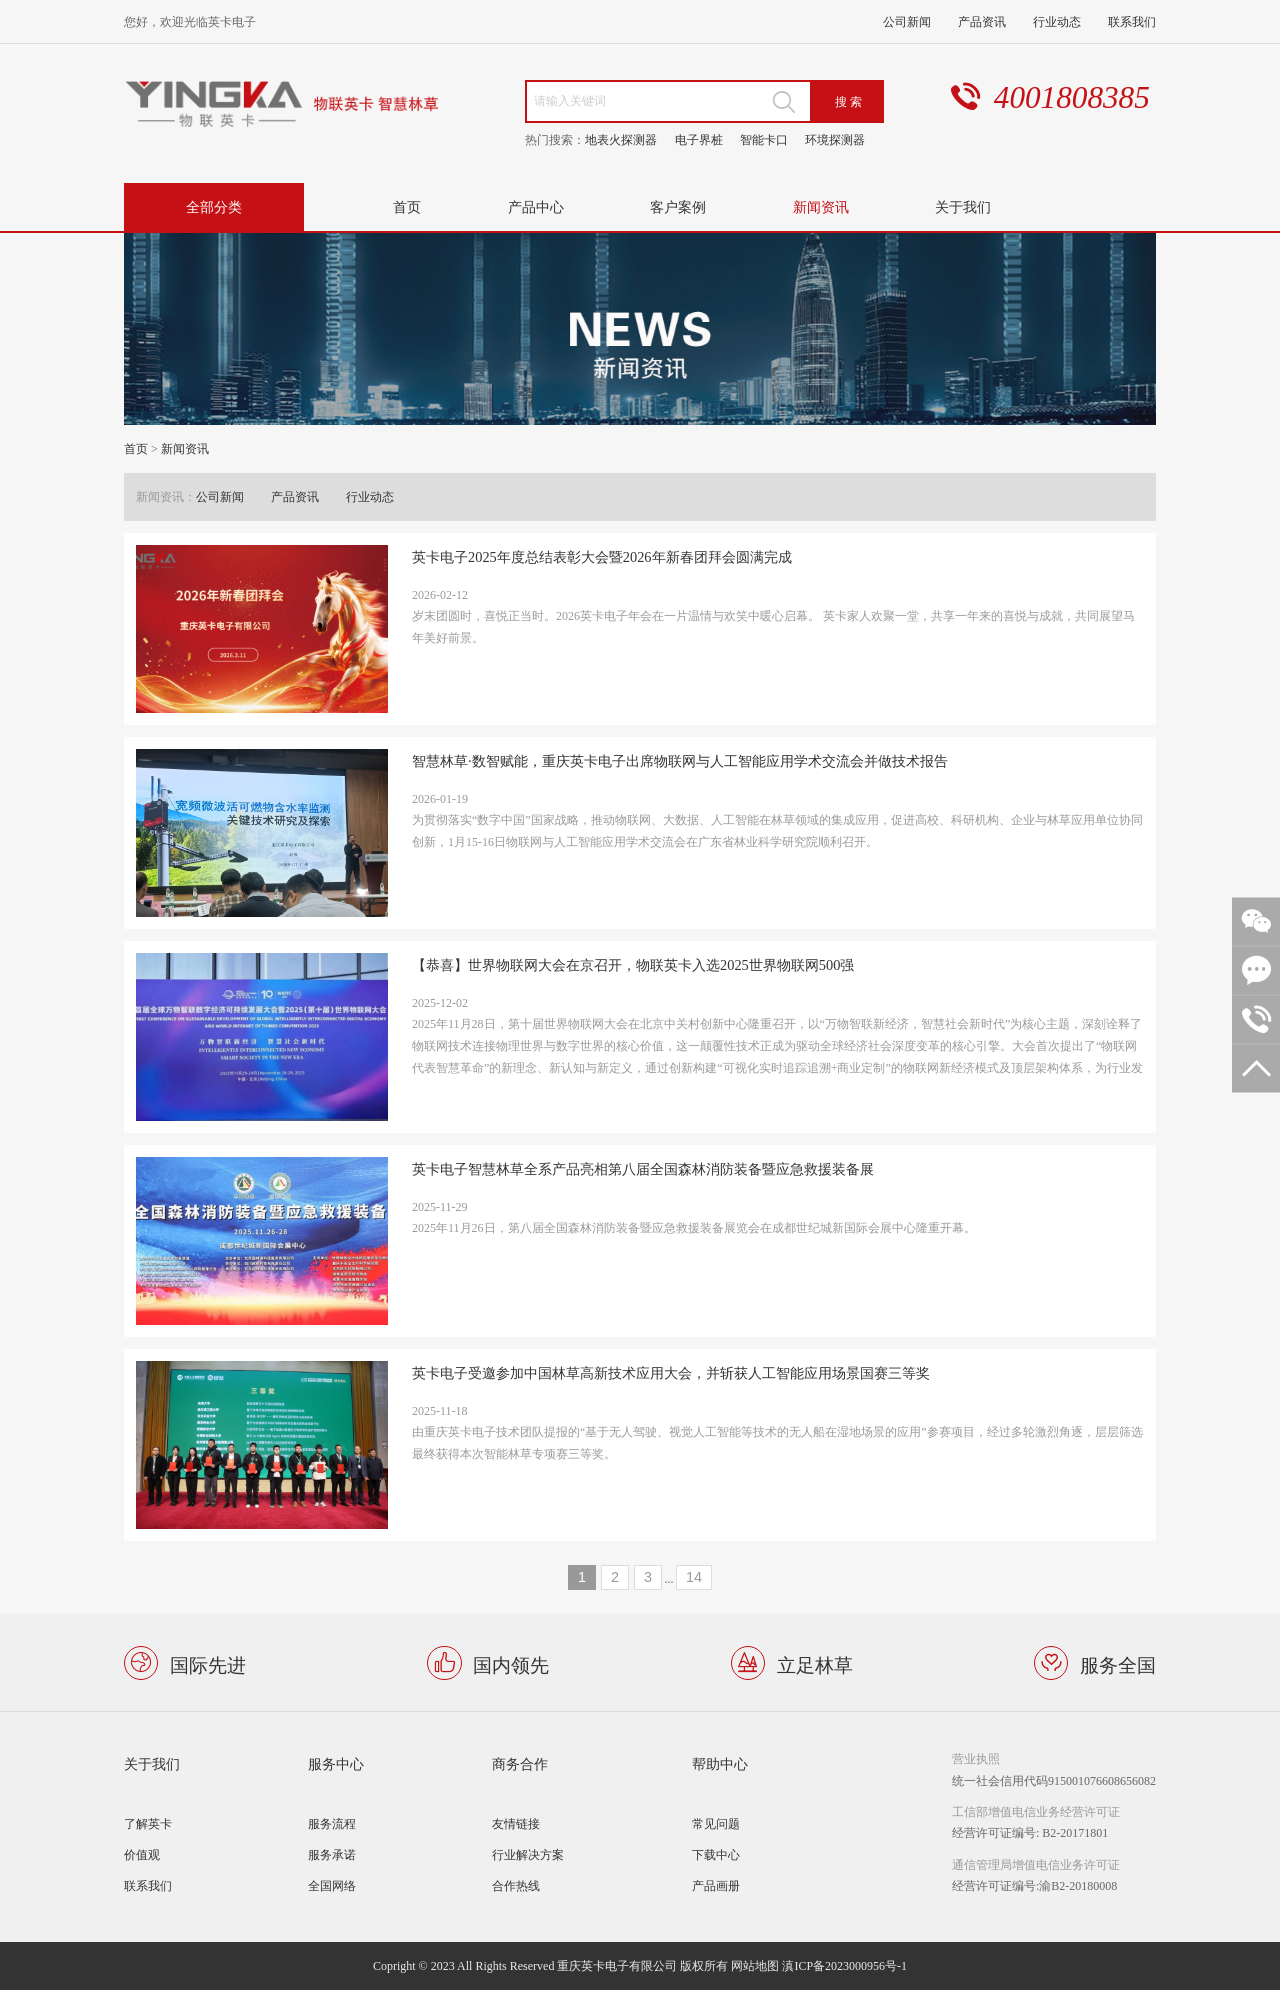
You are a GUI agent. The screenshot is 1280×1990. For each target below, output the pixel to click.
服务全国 (1118, 1663)
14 (694, 1577)
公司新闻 (907, 21)
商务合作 (520, 1763)
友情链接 (516, 1823)
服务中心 (336, 1763)
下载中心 (716, 1854)
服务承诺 (332, 1854)
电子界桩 (699, 139)
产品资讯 (982, 21)
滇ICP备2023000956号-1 (844, 1965)
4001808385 (1072, 97)
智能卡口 (764, 139)
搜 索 (848, 101)
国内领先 (511, 1663)
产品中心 (536, 206)
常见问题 (716, 1823)
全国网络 (332, 1885)
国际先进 (208, 1663)
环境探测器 (835, 139)
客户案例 (678, 206)
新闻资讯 (821, 206)
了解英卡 (148, 1823)
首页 (407, 206)
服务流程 (332, 1823)
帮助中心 (720, 1763)
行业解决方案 (528, 1854)
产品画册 (716, 1885)
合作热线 (516, 1885)
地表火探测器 (621, 139)
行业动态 (1057, 21)
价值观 (142, 1854)
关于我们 (963, 206)
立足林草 (815, 1663)
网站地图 (755, 1965)
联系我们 (1132, 21)
